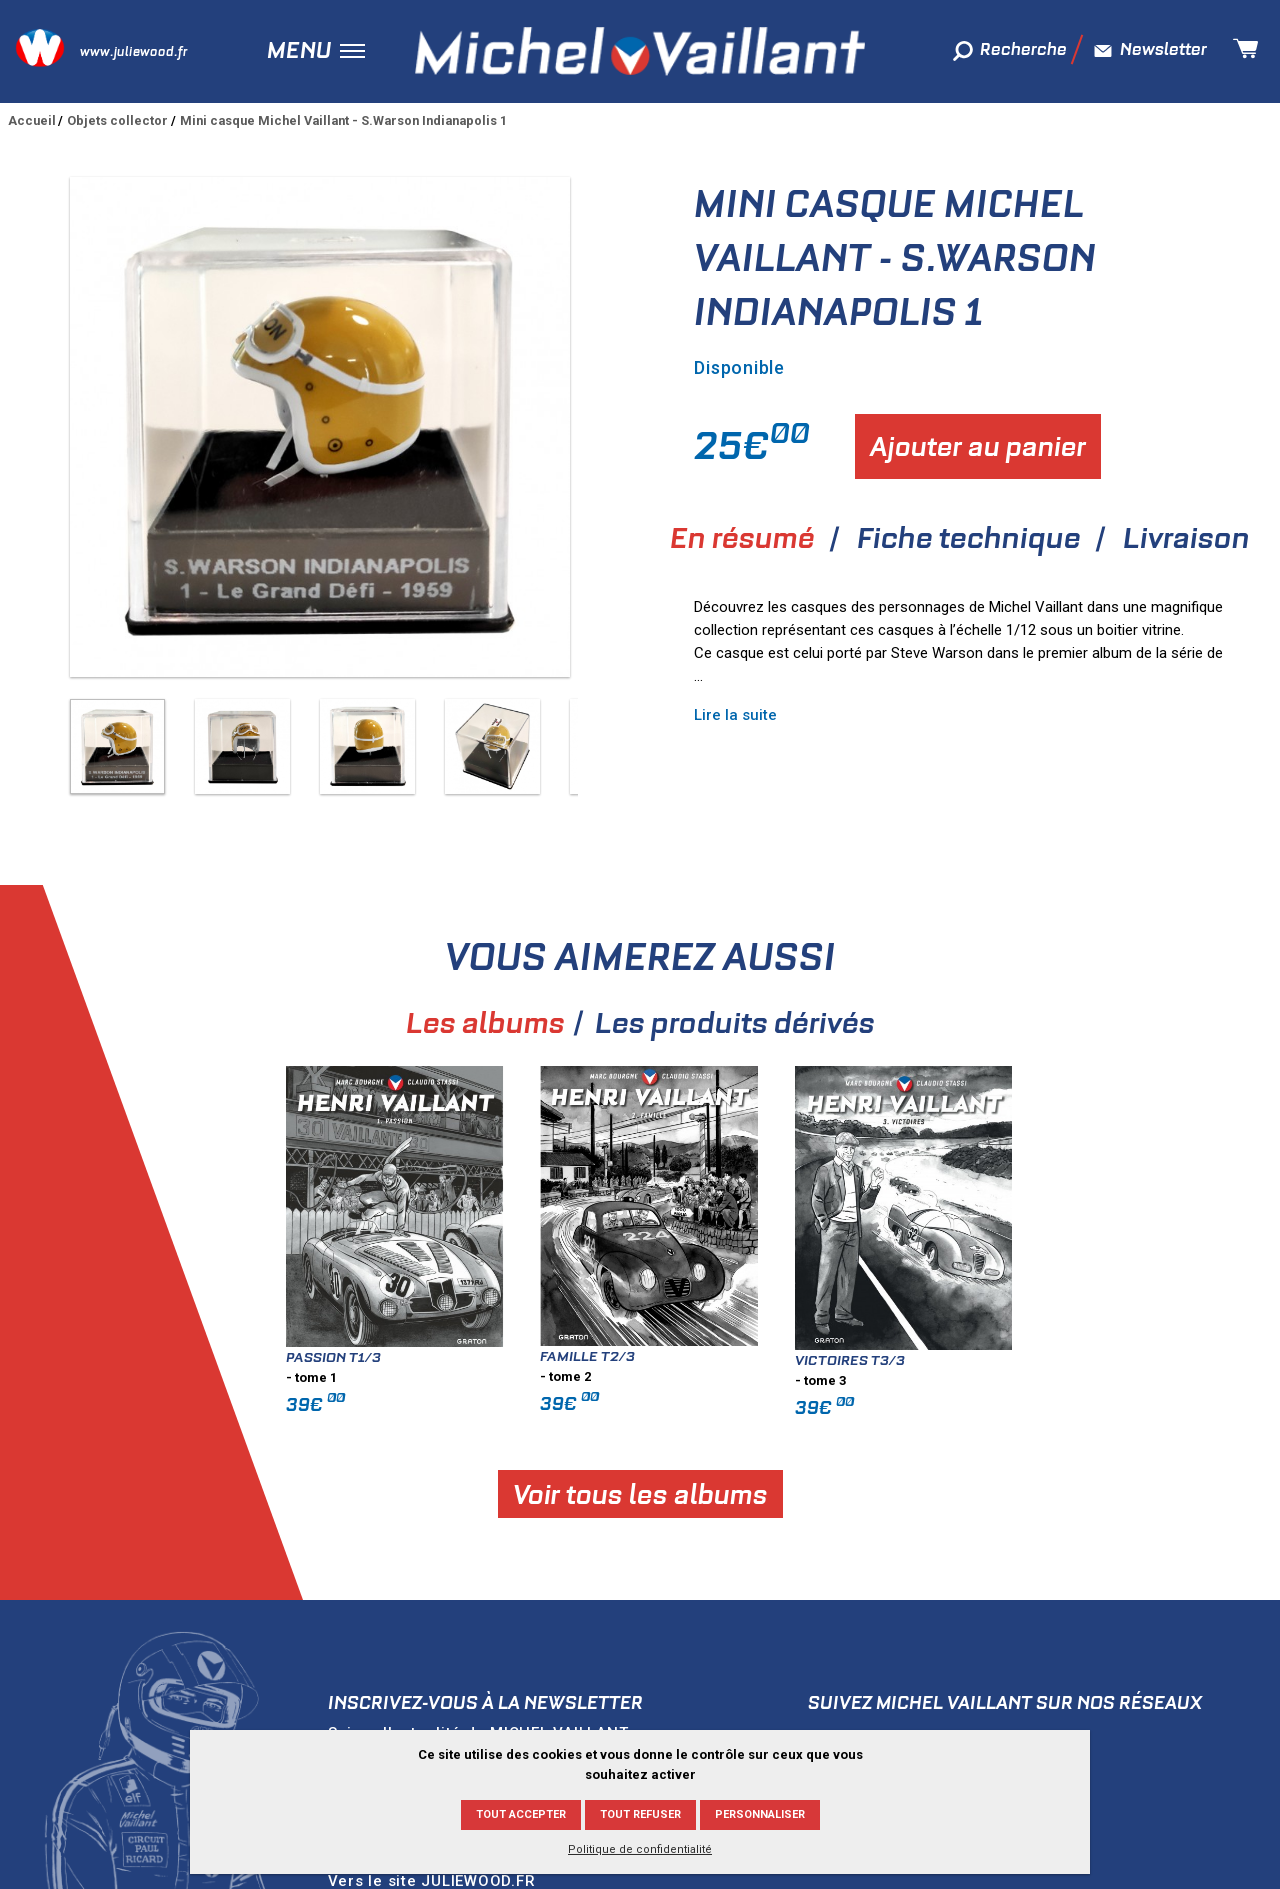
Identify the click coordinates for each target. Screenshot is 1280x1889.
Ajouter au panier (978, 446)
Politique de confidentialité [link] (640, 1849)
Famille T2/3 (651, 1273)
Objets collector (117, 120)
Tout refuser (640, 1814)
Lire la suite (735, 715)
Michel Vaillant (640, 51)
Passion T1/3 (397, 1274)
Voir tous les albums (704, 1411)
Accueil (32, 120)
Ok (677, 1680)
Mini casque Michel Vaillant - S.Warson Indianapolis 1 (343, 120)
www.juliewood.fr (133, 51)
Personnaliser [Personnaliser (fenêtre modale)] (760, 1814)
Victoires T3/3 (914, 1277)
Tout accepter (521, 1814)
